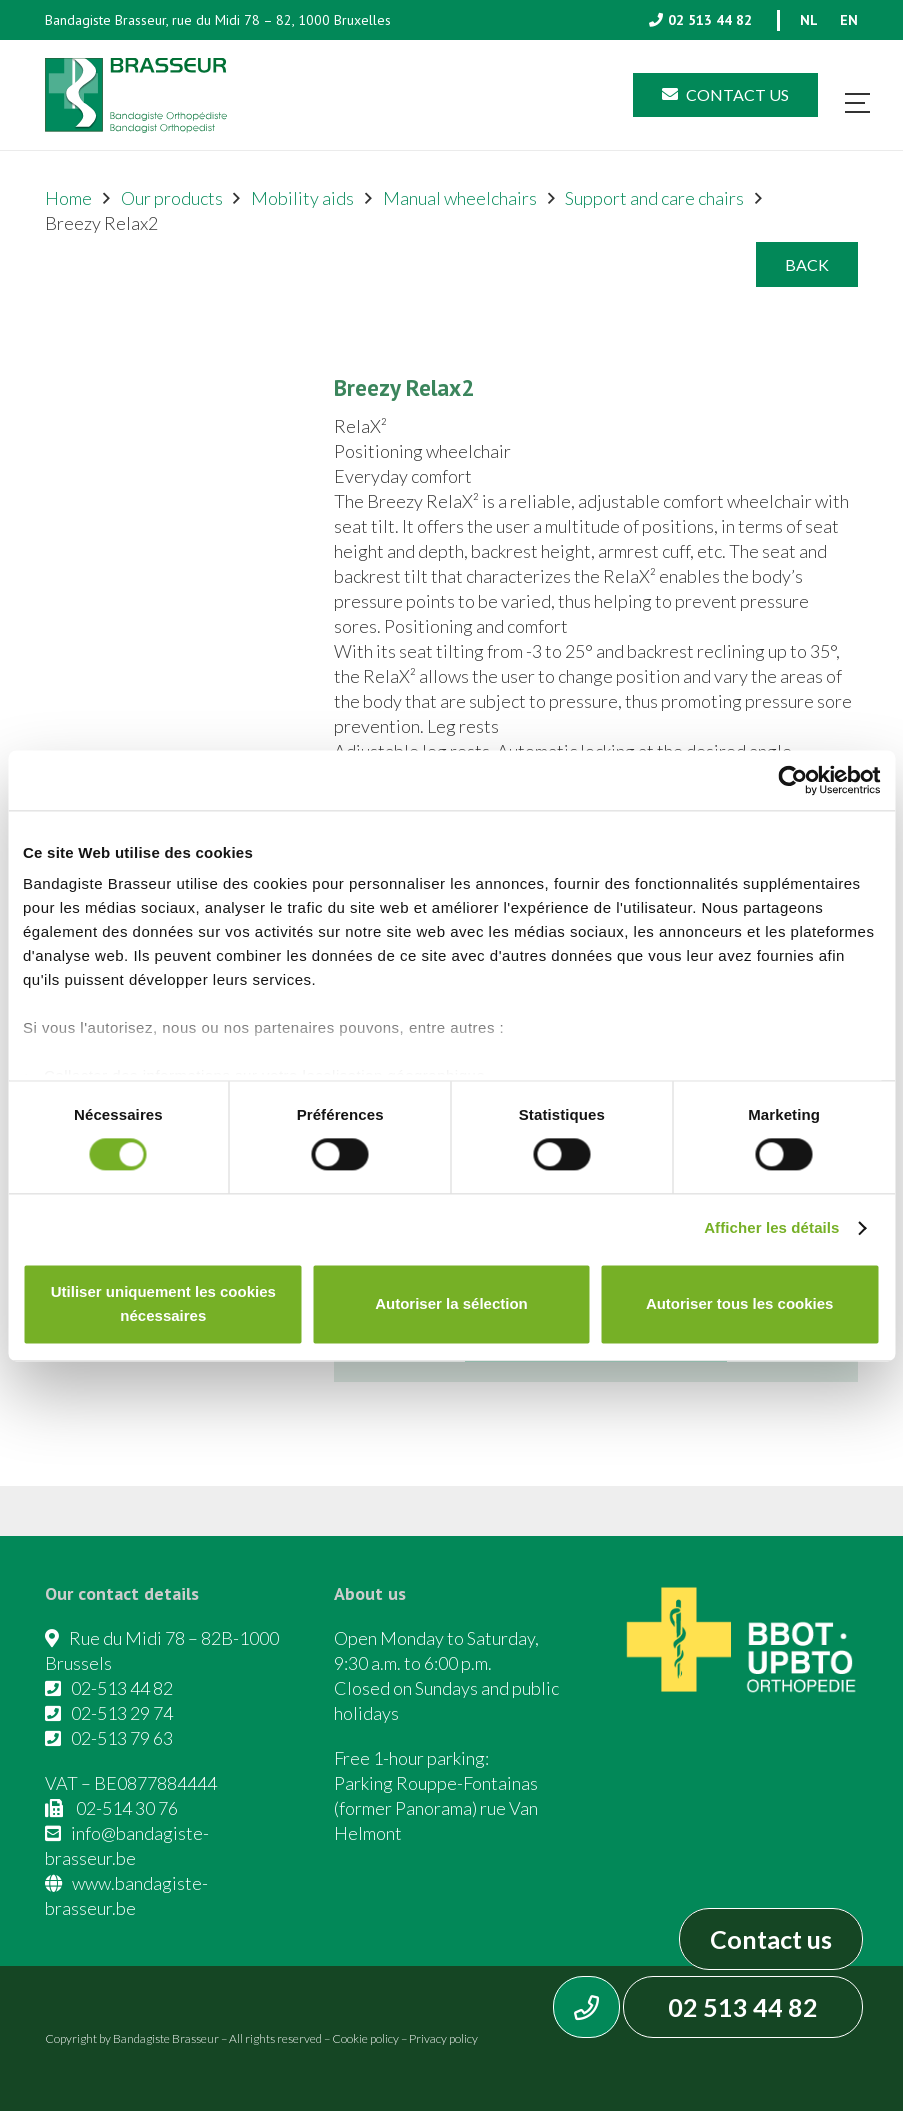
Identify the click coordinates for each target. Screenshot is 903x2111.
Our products (172, 198)
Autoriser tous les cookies (740, 1303)
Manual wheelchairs (460, 198)
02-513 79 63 (122, 1738)
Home (68, 198)
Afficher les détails (771, 1228)
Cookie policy (365, 2038)
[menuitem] (809, 20)
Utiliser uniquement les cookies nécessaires (163, 1303)
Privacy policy (443, 2038)
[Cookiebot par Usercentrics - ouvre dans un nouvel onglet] (792, 780)
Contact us (771, 1939)
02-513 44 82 (122, 1688)
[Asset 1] (136, 95)
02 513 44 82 (743, 2007)
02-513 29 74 (122, 1713)
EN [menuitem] (849, 20)
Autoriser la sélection (451, 1303)
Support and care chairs (654, 198)
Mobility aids (302, 198)
